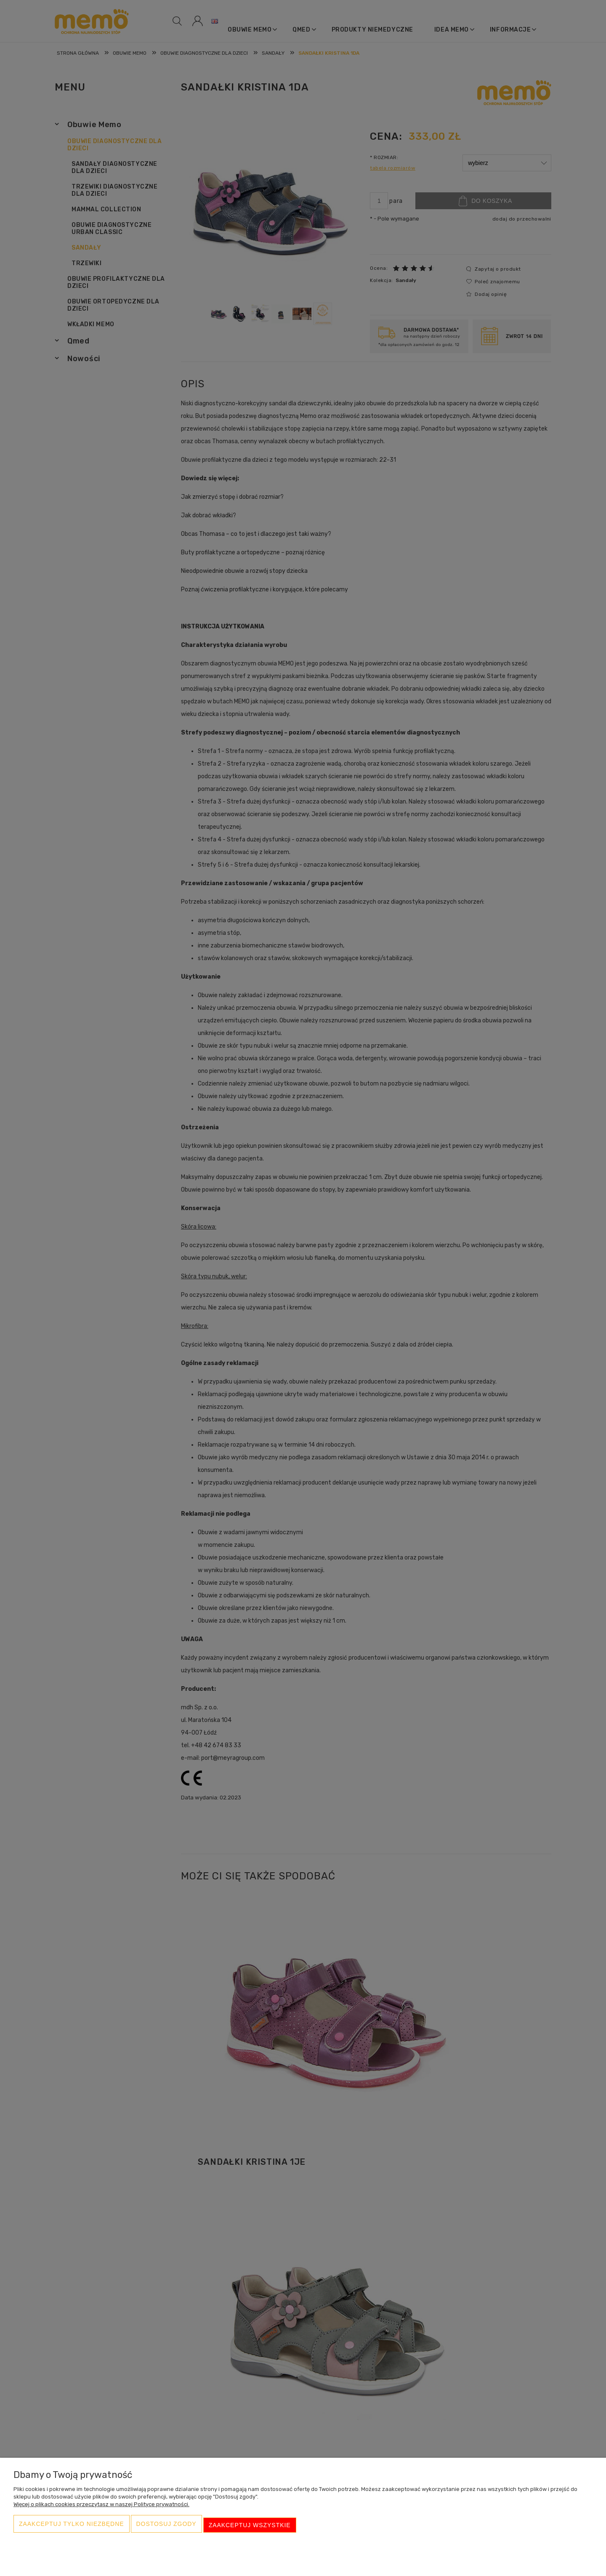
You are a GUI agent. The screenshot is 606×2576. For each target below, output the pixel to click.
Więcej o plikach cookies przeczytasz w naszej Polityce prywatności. (101, 2510)
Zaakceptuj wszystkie (250, 2528)
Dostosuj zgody (166, 2528)
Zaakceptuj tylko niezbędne (71, 2528)
